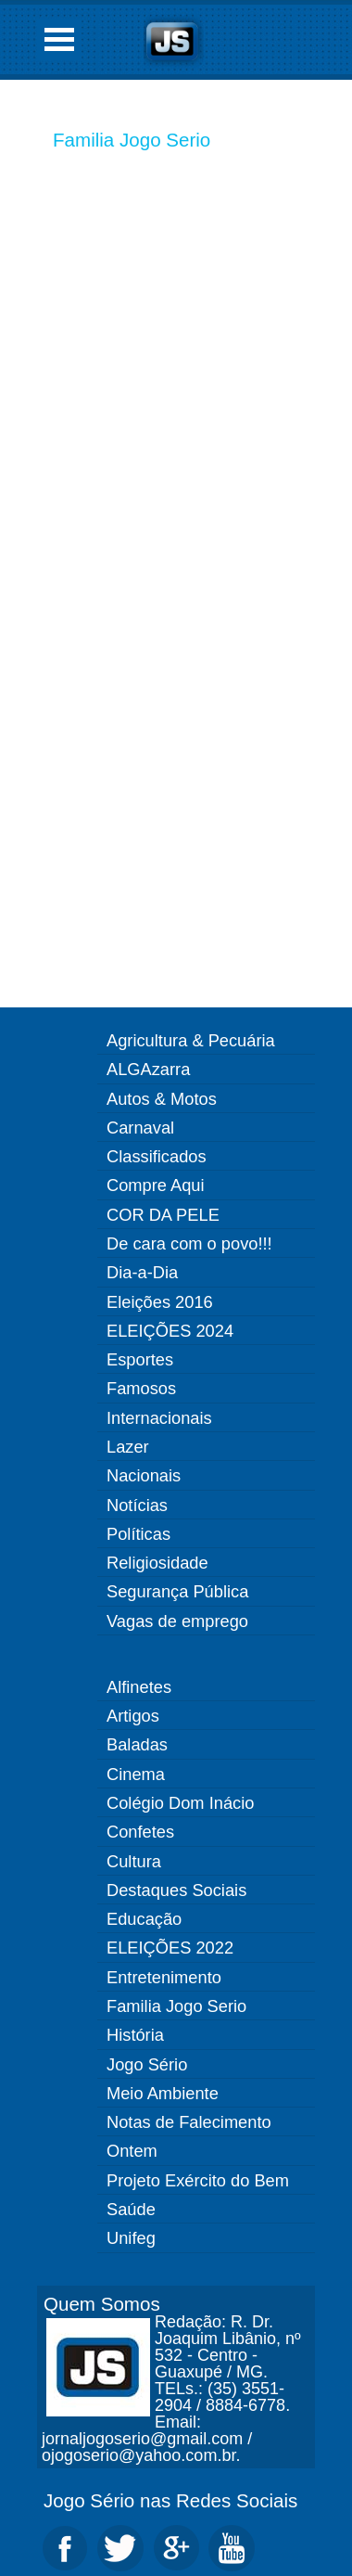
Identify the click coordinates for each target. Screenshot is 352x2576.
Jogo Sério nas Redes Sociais (170, 2500)
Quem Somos (102, 2303)
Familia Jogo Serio (131, 139)
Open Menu (59, 39)
